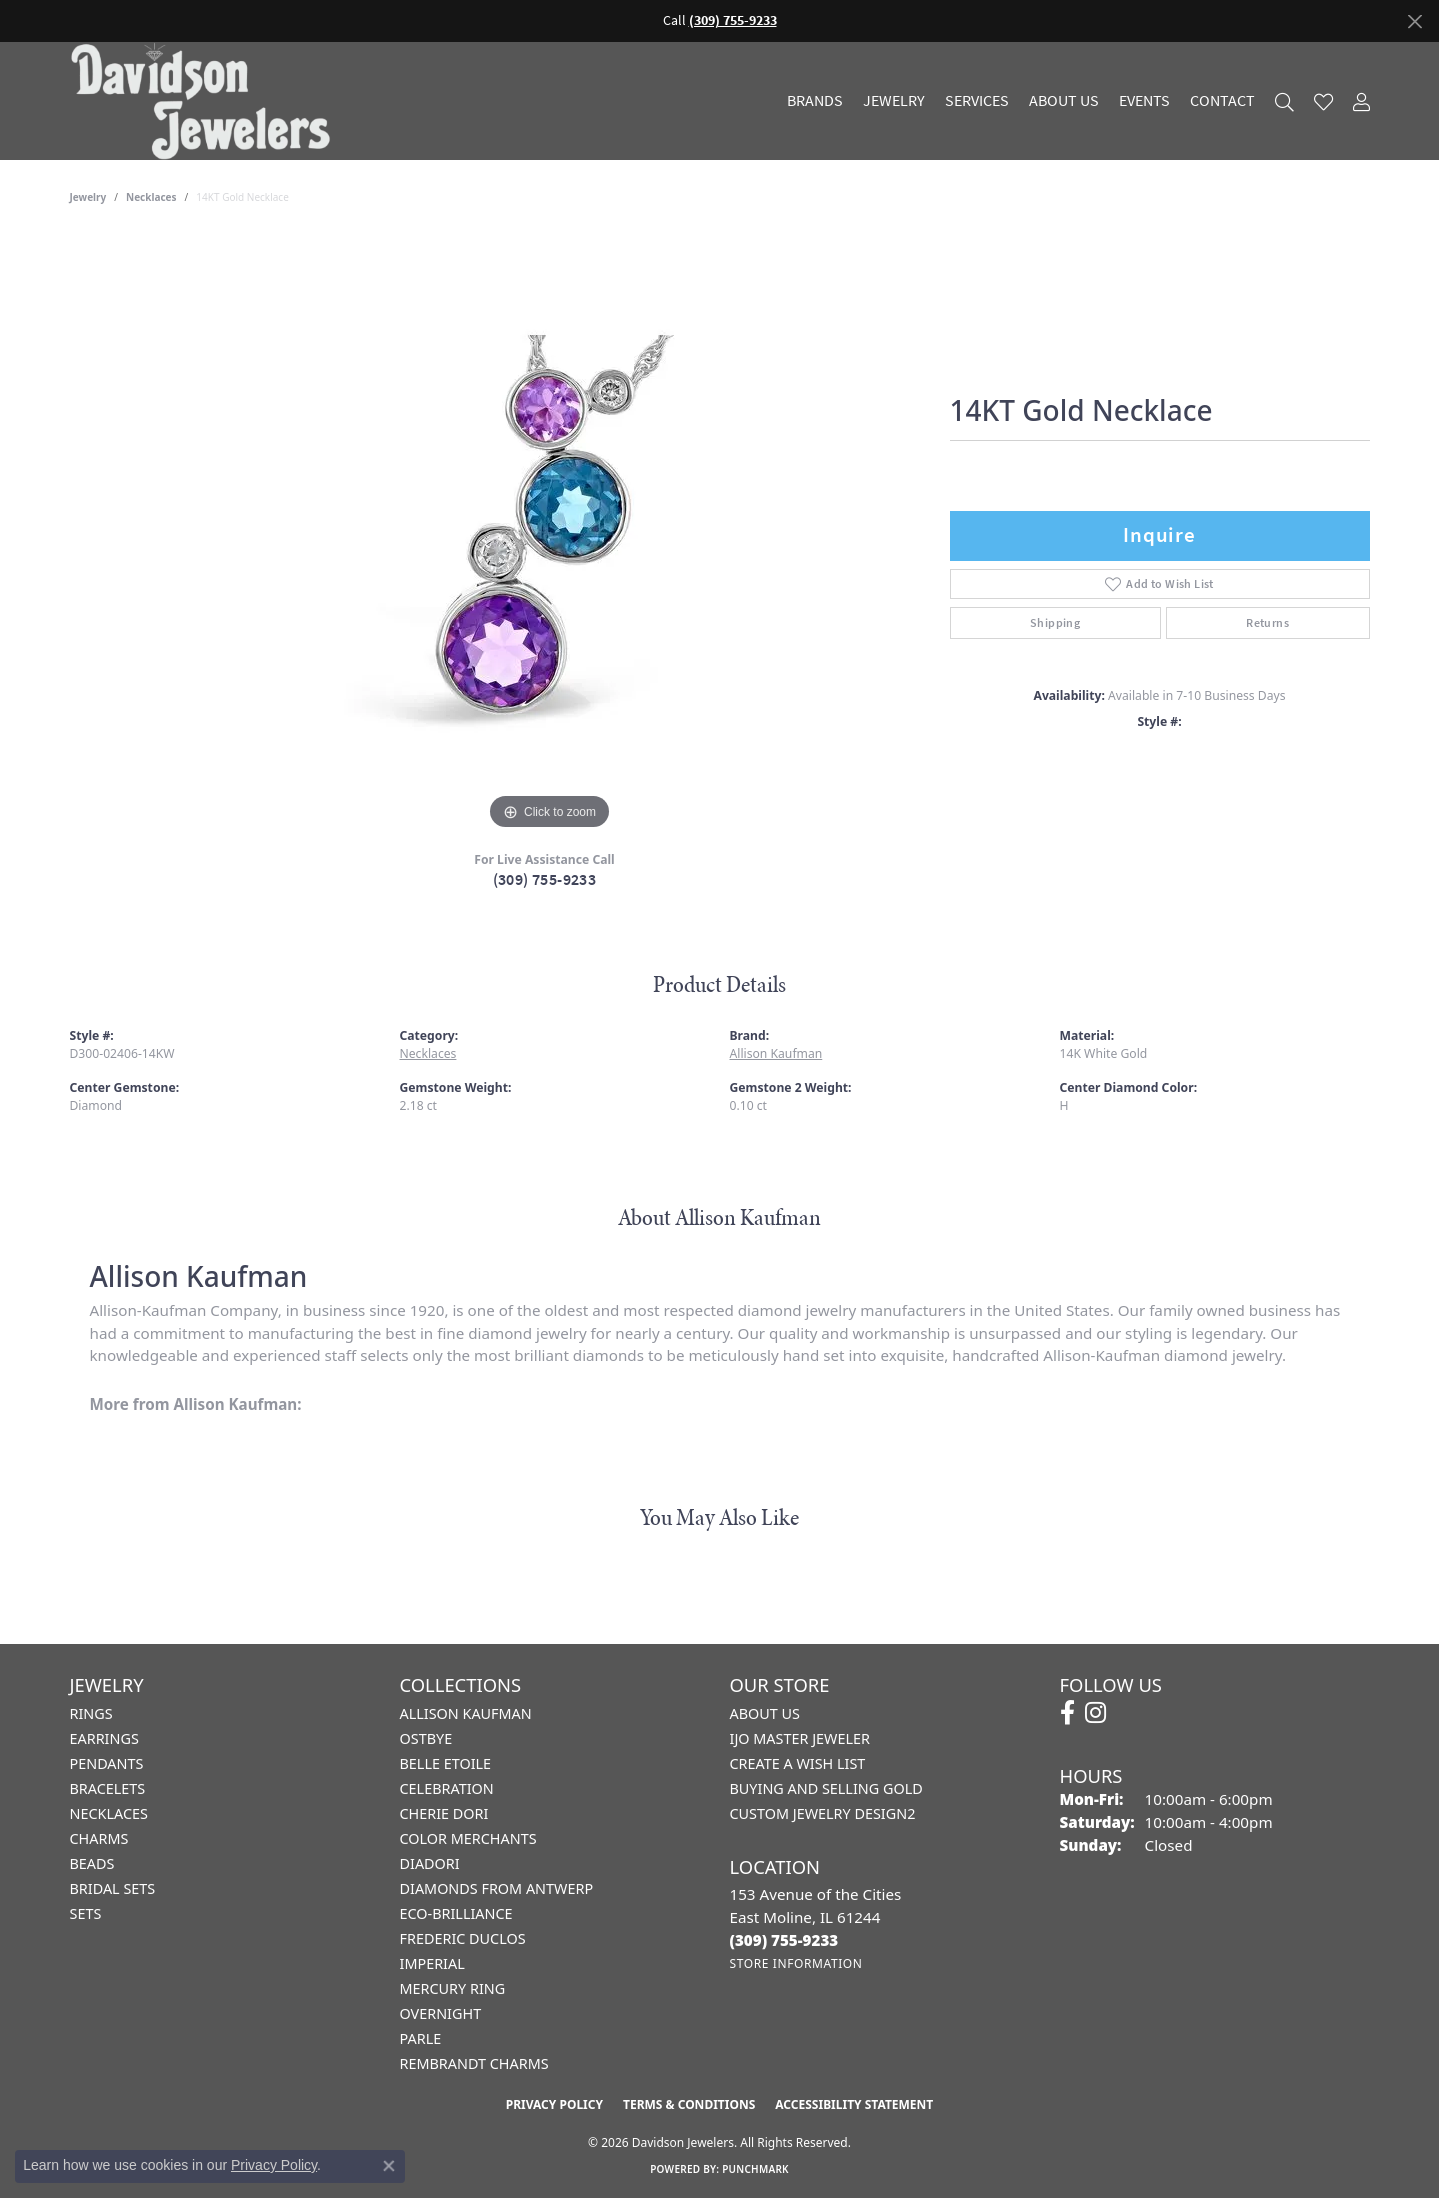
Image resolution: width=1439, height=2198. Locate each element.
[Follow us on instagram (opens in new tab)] (1095, 1713)
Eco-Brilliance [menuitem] (456, 1913)
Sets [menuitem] (86, 1913)
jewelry (88, 197)
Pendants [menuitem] (107, 1763)
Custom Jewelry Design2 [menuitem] (823, 1813)
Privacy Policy (554, 2104)
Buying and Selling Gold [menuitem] (826, 1788)
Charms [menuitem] (99, 1838)
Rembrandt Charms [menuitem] (474, 2063)
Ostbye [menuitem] (426, 1738)
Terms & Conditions (689, 2104)
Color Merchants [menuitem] (468, 1838)
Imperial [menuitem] (432, 1963)
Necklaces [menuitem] (109, 1813)
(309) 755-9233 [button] (733, 20)
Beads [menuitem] (92, 1863)
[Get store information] (796, 1963)
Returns (1267, 623)
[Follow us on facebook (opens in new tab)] (1067, 1713)
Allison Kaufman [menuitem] (466, 1713)
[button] (1284, 101)
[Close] (1414, 21)
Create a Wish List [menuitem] (798, 1763)
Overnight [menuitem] (441, 2013)
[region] (550, 535)
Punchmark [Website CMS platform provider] (755, 2169)
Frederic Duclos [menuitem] (463, 1938)
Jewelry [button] (894, 101)
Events (1144, 101)
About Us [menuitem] (765, 1713)
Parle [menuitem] (421, 2038)
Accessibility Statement (854, 2104)
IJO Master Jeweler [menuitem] (800, 1738)
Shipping (1055, 623)
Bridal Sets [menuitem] (113, 1888)
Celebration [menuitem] (447, 1788)
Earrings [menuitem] (104, 1738)
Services (977, 101)
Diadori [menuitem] (430, 1863)
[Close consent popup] (389, 2166)
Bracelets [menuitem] (108, 1788)
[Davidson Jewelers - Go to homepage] (205, 101)
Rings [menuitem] (91, 1713)
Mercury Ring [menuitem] (453, 1988)
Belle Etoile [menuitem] (446, 1763)
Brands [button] (815, 101)
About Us (1064, 101)
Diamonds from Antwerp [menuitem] (497, 1888)
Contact (1222, 101)
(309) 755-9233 (545, 879)
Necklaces (151, 197)
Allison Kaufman (776, 1053)
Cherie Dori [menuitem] (444, 1813)
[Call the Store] (784, 1940)
